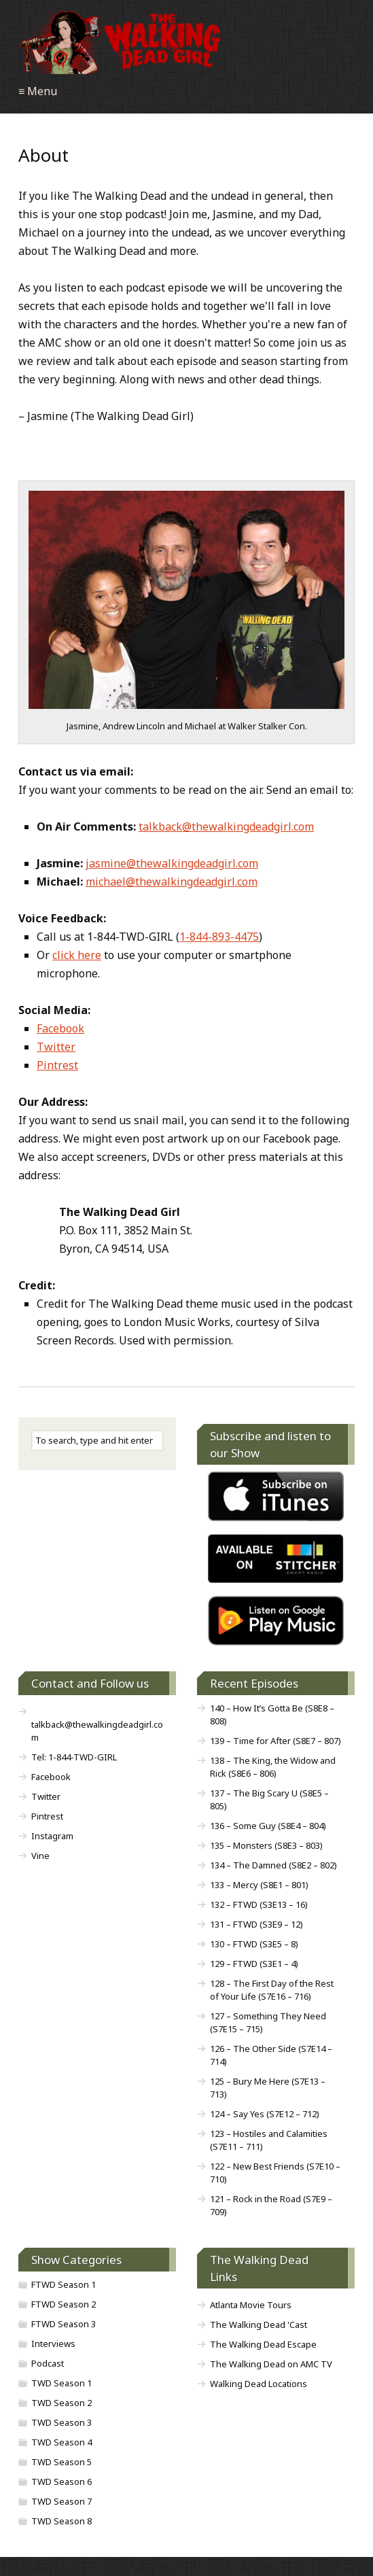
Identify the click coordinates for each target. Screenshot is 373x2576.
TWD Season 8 (61, 2521)
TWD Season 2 (61, 2403)
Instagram (52, 1836)
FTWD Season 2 (63, 2304)
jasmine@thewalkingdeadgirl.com (172, 863)
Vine (40, 1855)
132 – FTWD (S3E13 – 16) (259, 1904)
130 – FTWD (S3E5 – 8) (254, 1944)
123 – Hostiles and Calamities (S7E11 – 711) (268, 2140)
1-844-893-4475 (219, 936)
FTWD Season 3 (63, 2324)
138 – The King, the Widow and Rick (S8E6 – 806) (273, 1766)
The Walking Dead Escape (263, 2344)
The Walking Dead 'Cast (258, 2324)
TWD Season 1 (61, 2383)
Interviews (53, 2343)
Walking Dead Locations (258, 2384)
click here (76, 954)
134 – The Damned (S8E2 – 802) (273, 1865)
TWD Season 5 (61, 2462)
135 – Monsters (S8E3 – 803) (266, 1845)
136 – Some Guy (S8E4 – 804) (268, 1826)
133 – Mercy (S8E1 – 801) (259, 1885)
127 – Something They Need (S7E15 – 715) (268, 2022)
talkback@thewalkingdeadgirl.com (226, 826)
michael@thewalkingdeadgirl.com (171, 881)
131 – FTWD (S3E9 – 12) (256, 1924)
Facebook (60, 1028)
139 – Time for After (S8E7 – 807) (275, 1741)
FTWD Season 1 (63, 2284)
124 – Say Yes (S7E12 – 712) (264, 2114)
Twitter (56, 1046)
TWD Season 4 (61, 2442)
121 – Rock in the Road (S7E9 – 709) (271, 2205)
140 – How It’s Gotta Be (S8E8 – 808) (272, 1714)
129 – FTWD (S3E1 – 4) (254, 1963)
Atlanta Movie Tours (250, 2305)
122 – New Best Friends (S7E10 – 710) (275, 2172)
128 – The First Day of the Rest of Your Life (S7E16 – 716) (272, 1989)
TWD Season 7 (61, 2501)
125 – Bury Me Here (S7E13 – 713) (267, 2087)
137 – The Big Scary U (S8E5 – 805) (269, 1799)
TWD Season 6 (61, 2481)
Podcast (47, 2363)
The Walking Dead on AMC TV (271, 2364)
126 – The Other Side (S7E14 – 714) (271, 2055)
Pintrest (57, 1065)
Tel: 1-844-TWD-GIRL (74, 1757)
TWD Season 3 (61, 2422)
